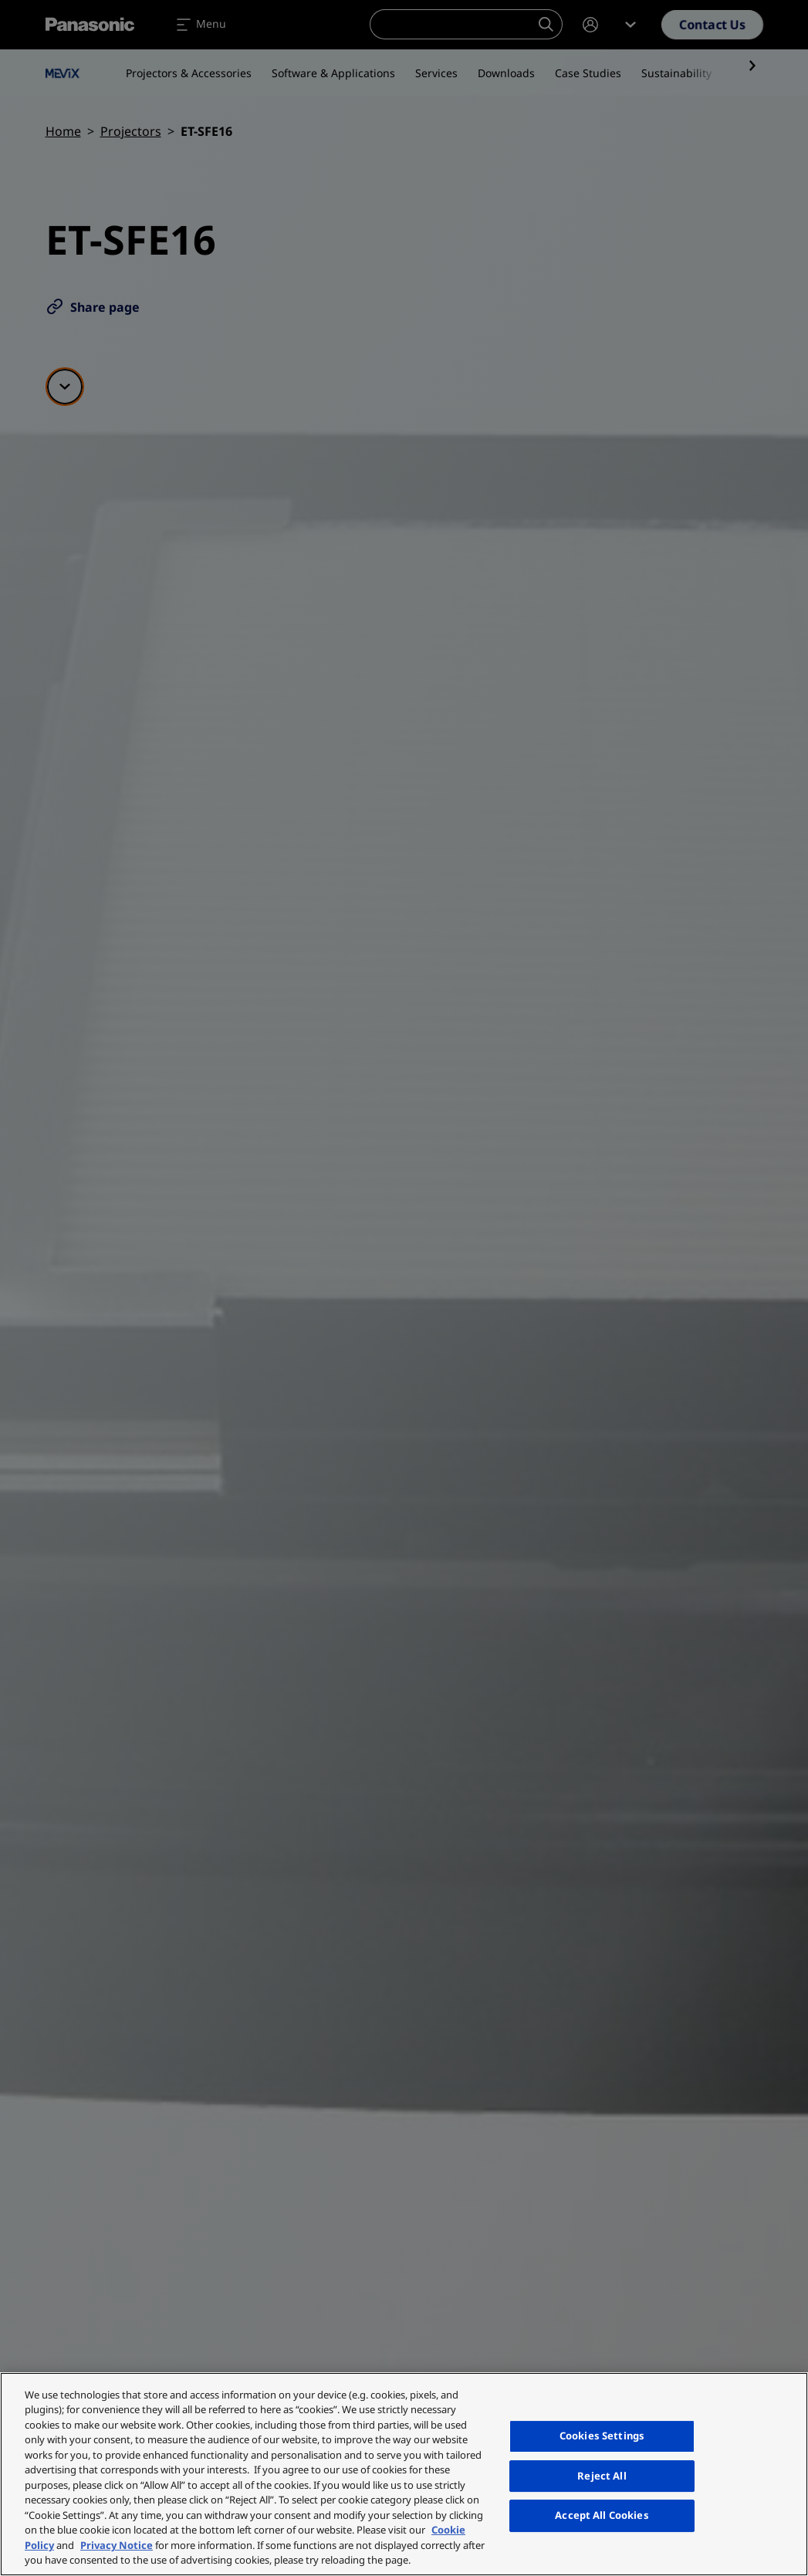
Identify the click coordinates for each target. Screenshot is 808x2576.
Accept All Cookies (601, 2515)
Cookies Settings (602, 2435)
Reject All (601, 2476)
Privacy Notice (116, 2545)
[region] (404, 2474)
